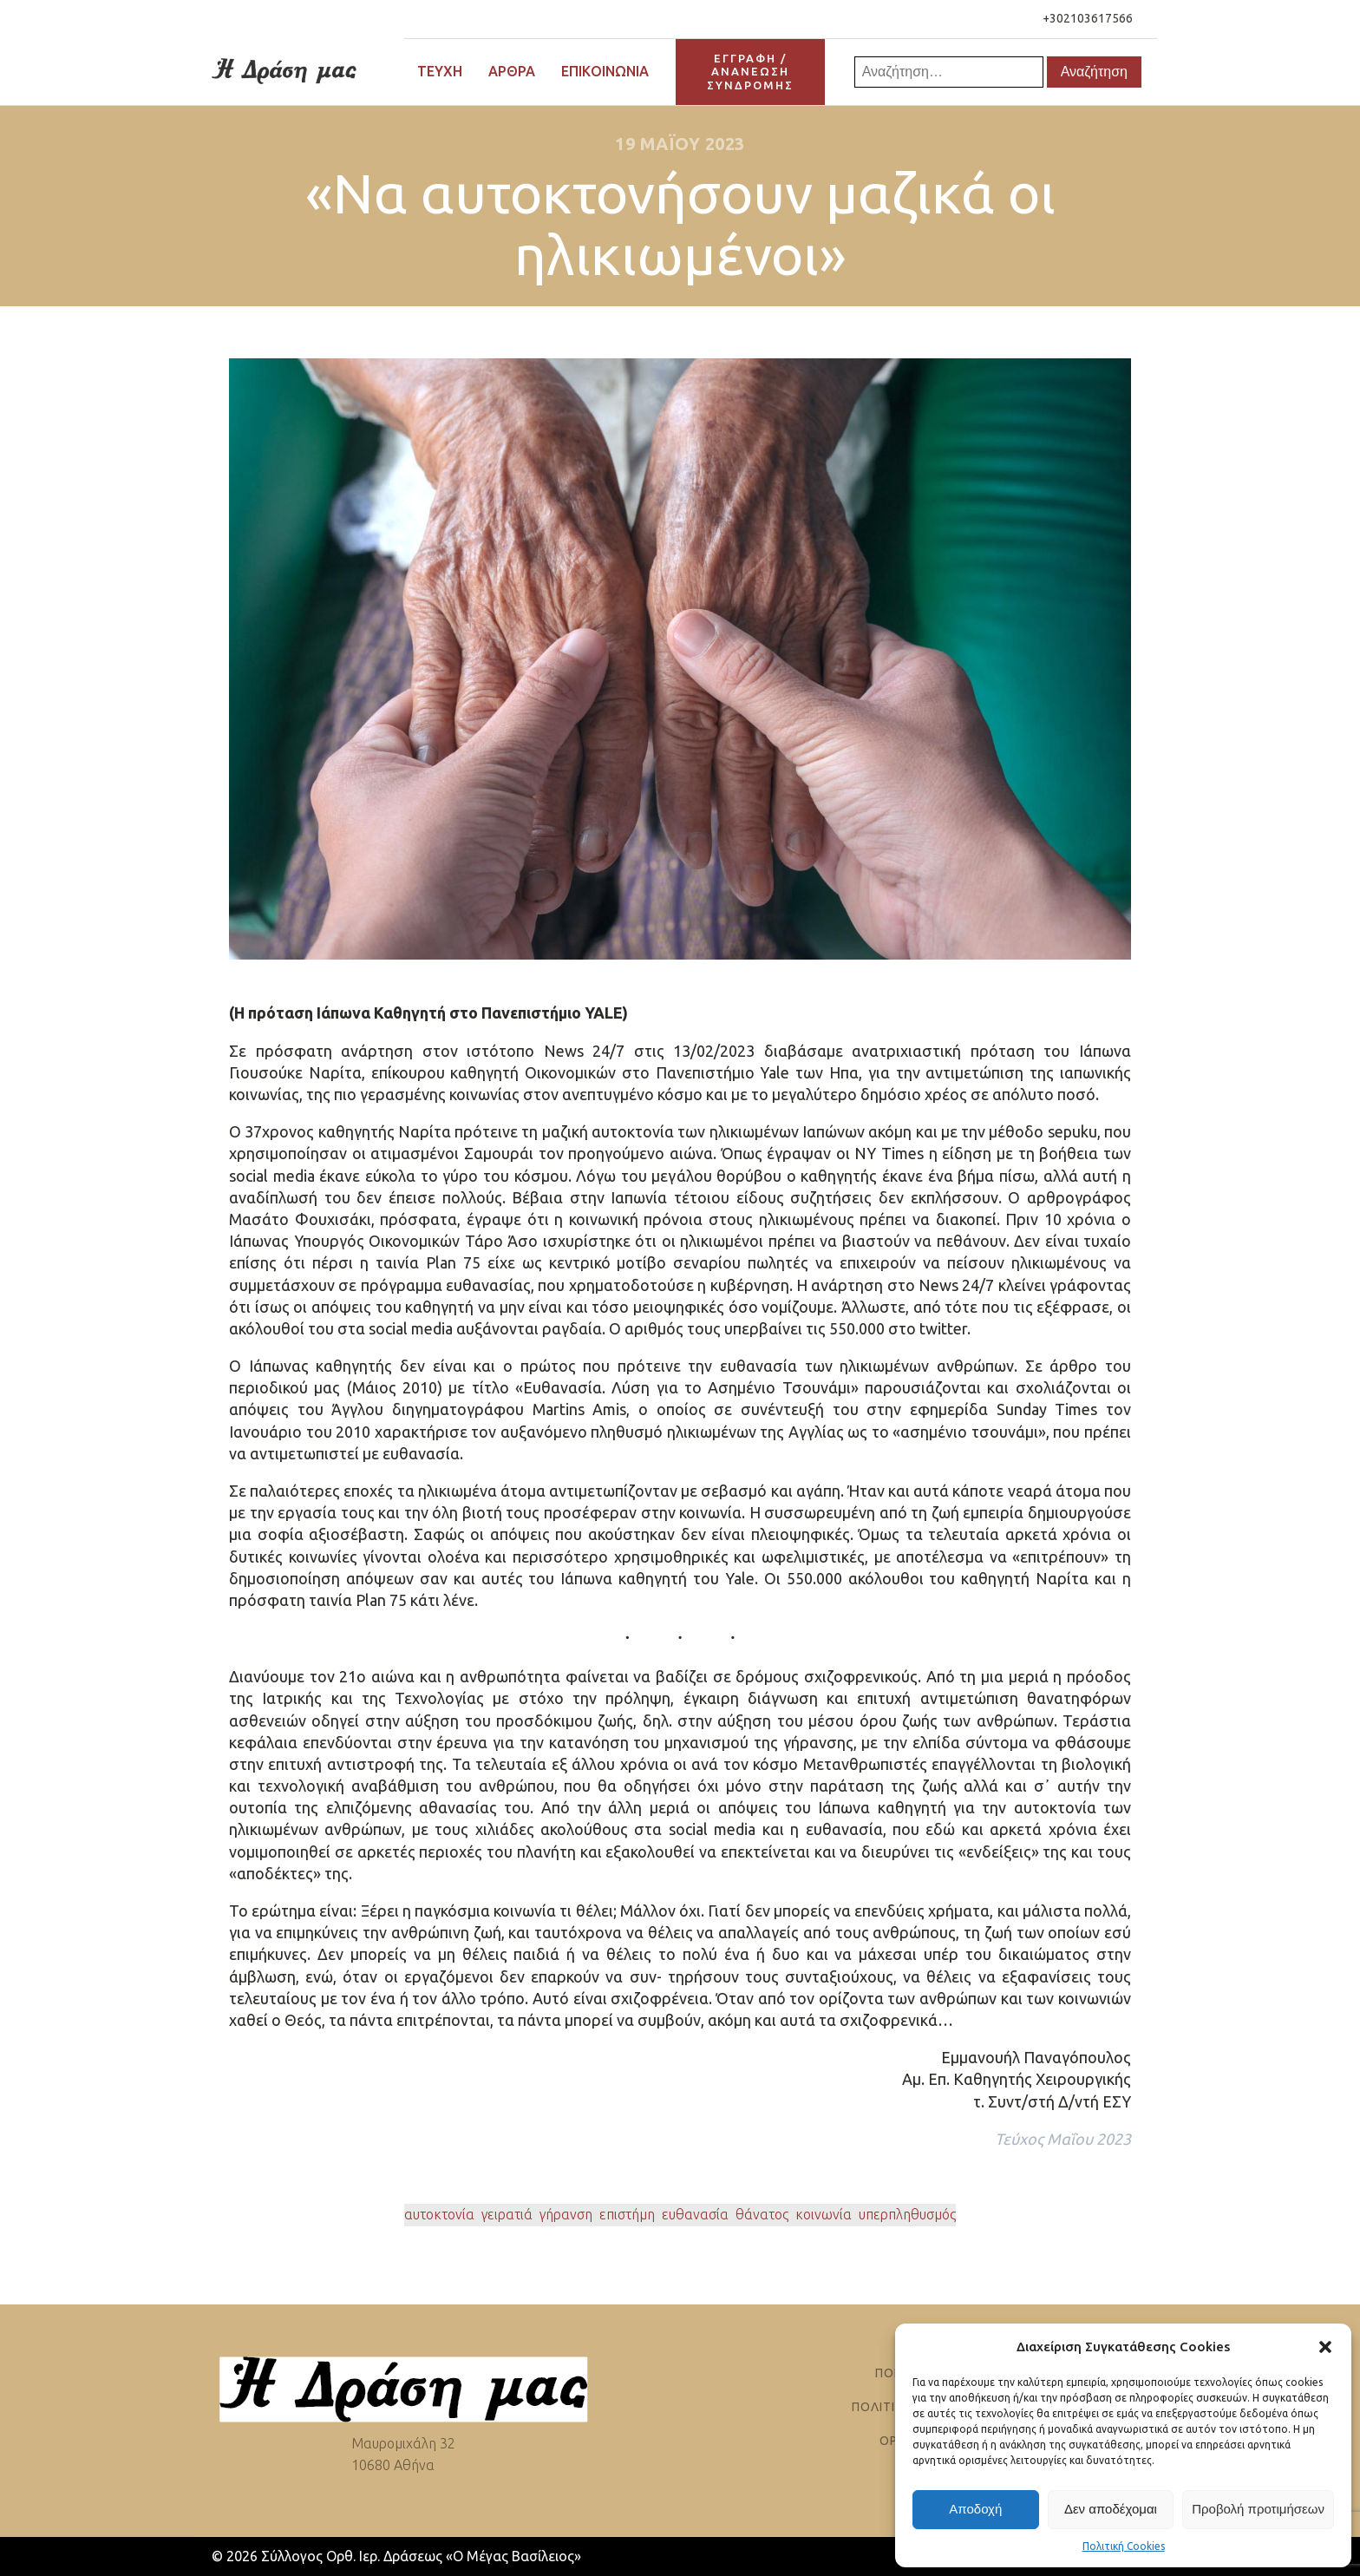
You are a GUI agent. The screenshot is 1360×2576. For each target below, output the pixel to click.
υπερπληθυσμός (907, 2214)
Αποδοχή (975, 2508)
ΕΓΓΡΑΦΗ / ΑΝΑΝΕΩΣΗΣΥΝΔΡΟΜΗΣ (750, 71)
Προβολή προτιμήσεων (1258, 2508)
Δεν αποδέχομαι (1110, 2508)
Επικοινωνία (605, 71)
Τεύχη (439, 71)
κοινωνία (823, 2214)
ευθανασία (695, 2214)
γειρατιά (507, 2214)
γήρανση (565, 2214)
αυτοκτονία (439, 2214)
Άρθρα (511, 71)
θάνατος (762, 2214)
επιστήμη (627, 2214)
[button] (1325, 2347)
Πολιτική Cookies (1123, 2546)
